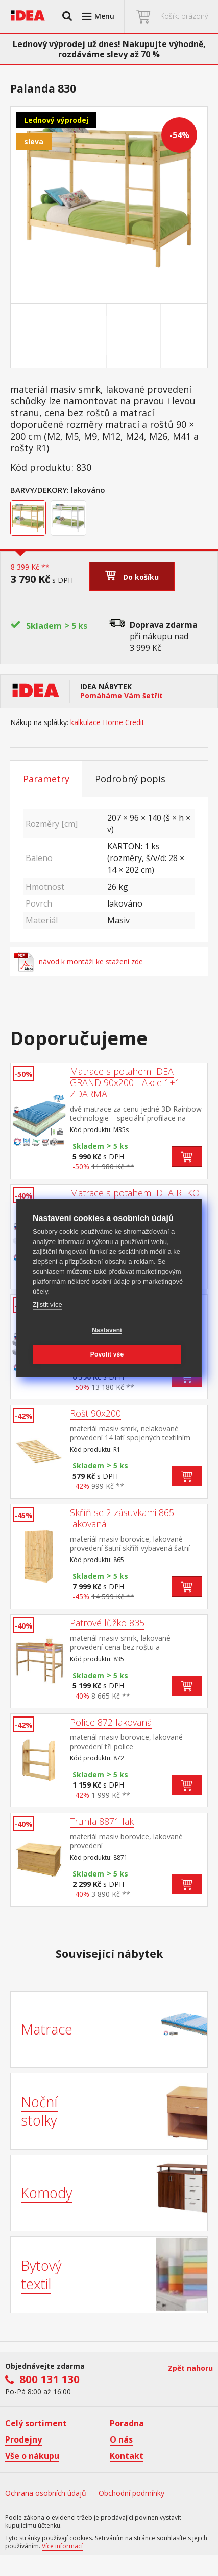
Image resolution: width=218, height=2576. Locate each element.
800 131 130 (49, 2379)
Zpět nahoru (190, 2368)
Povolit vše (107, 1354)
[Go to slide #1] (82, 336)
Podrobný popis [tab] (130, 779)
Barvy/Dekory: (39, 490)
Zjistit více (47, 1304)
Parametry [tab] (46, 779)
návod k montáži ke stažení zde (78, 962)
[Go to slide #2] (135, 336)
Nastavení (107, 1330)
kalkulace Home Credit (107, 722)
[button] (67, 16)
